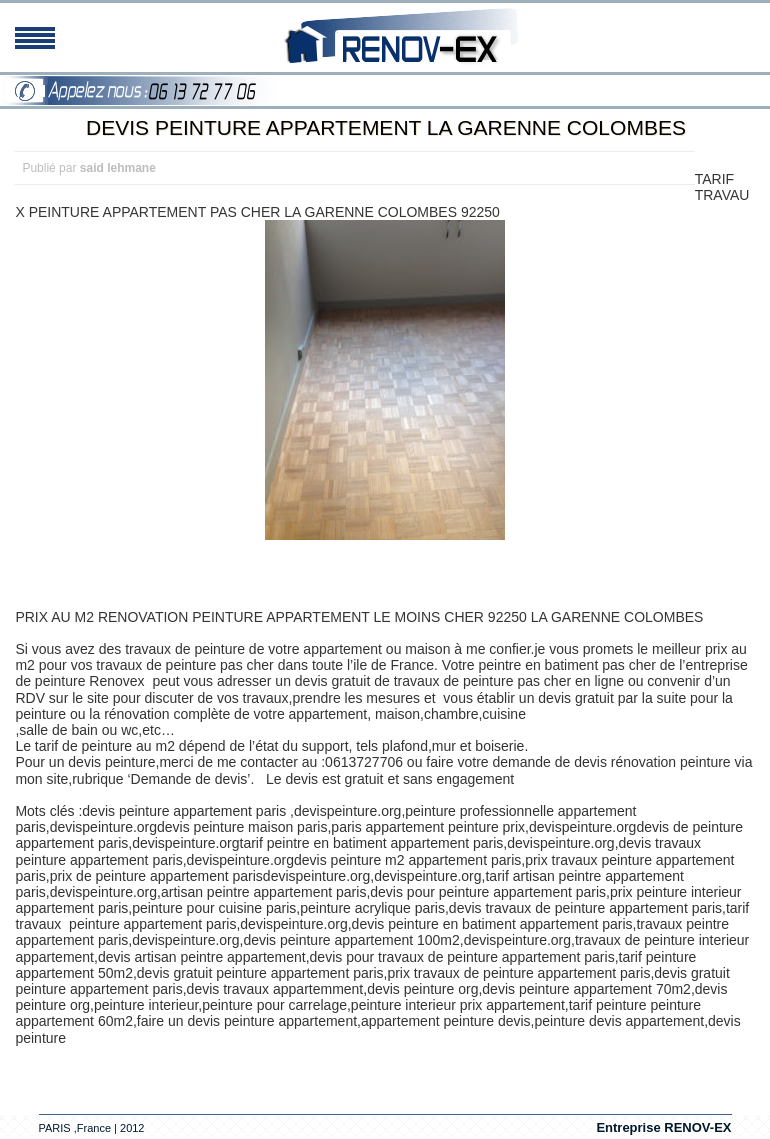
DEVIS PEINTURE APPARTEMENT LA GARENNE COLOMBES (386, 127)
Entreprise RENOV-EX (663, 1127)
